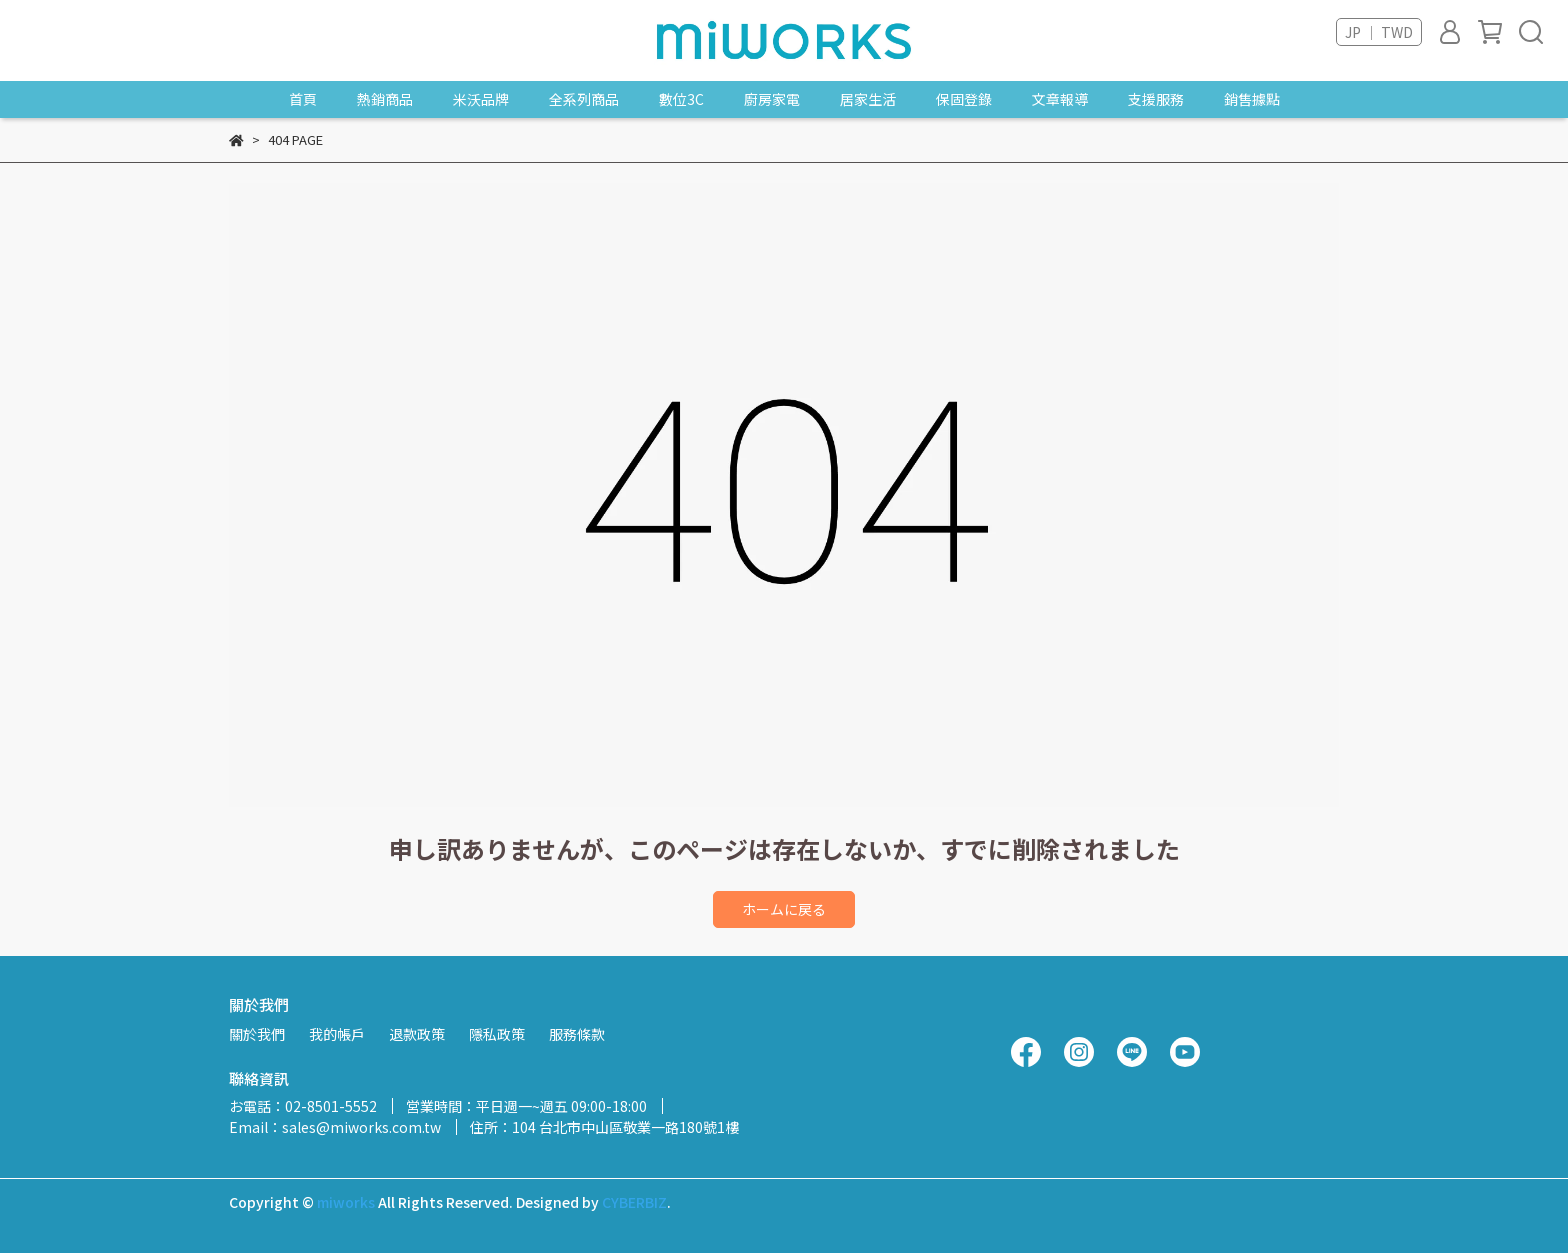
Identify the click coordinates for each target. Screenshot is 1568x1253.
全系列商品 (584, 99)
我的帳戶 (337, 1034)
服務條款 (577, 1034)
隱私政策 (497, 1034)
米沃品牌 (481, 99)
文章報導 (1060, 99)
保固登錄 (964, 99)
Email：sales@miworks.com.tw (335, 1127)
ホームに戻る (784, 909)
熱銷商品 (385, 99)
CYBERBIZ (634, 1202)
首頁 (303, 99)
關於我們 (257, 1034)
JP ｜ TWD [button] (1379, 32)
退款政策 (417, 1034)
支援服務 (1156, 99)
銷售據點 (1252, 99)
